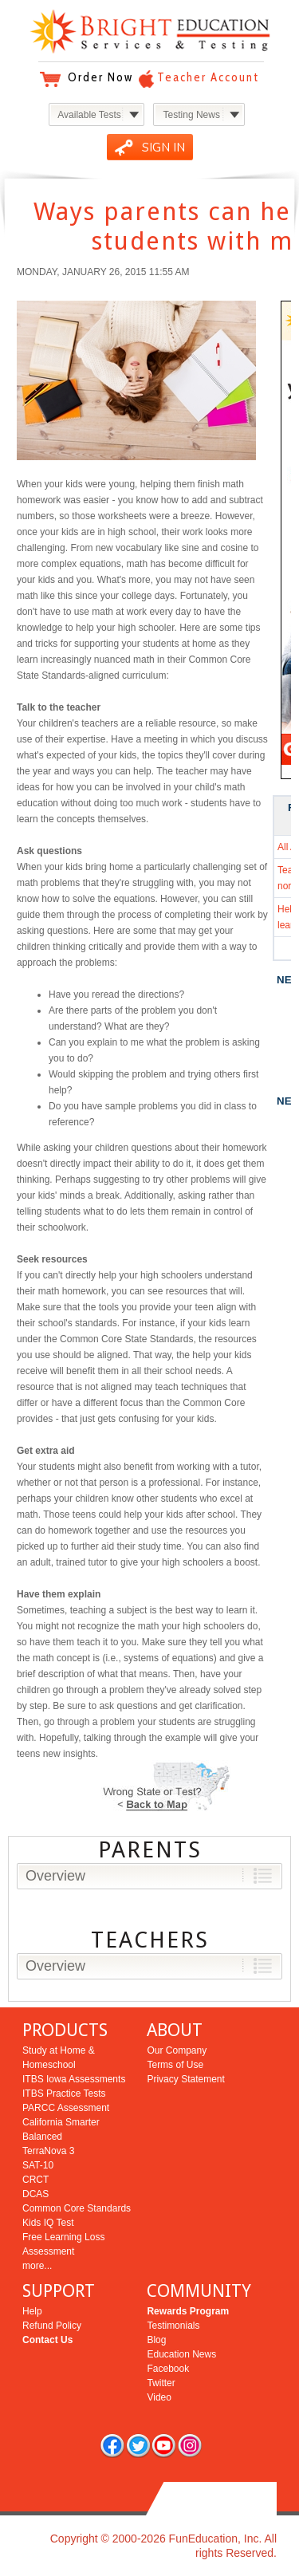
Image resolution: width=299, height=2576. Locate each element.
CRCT (35, 2179)
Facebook (168, 2368)
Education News (181, 2354)
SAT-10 (37, 2165)
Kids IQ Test (47, 2222)
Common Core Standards (76, 2208)
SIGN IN (163, 148)
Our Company (177, 2050)
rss (190, 2445)
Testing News (191, 114)
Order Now (100, 77)
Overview (55, 1876)
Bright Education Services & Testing (150, 31)
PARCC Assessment (65, 2107)
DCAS (35, 2194)
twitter (138, 2445)
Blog (156, 2340)
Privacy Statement (185, 2079)
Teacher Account (208, 77)
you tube (163, 2445)
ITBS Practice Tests (63, 2093)
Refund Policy (51, 2325)
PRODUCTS (65, 2030)
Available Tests (89, 114)
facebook (111, 2445)
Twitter (161, 2383)
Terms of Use (175, 2064)
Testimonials (173, 2325)
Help (32, 2311)
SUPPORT (58, 2291)
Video (159, 2397)
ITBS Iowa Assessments (73, 2079)
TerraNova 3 (48, 2151)
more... (37, 2265)
